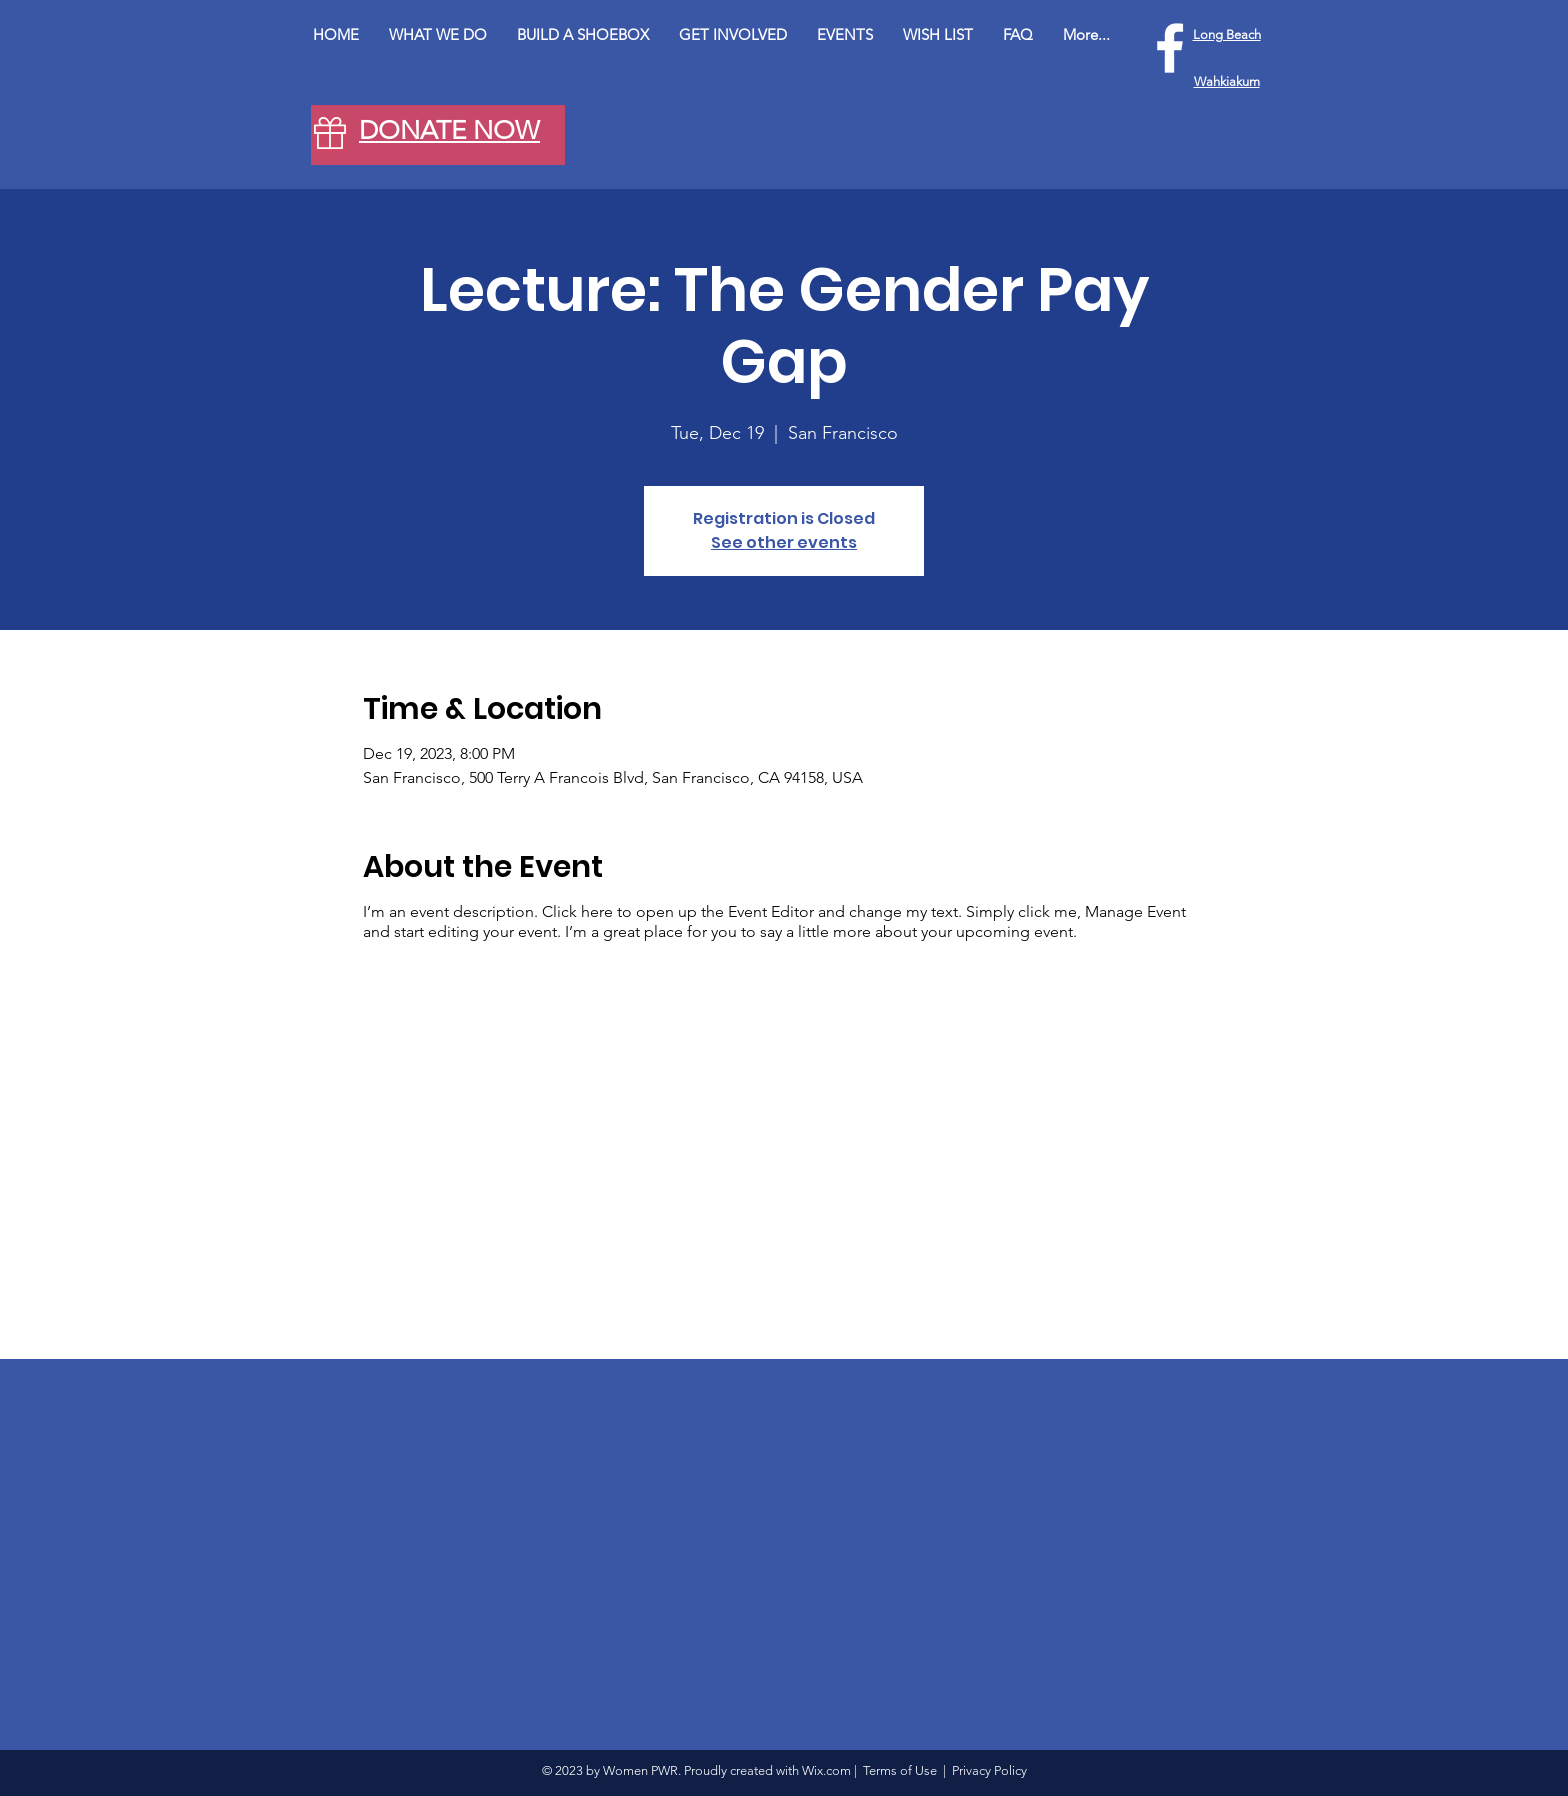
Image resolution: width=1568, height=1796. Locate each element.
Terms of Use (900, 1770)
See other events (784, 542)
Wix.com (826, 1770)
